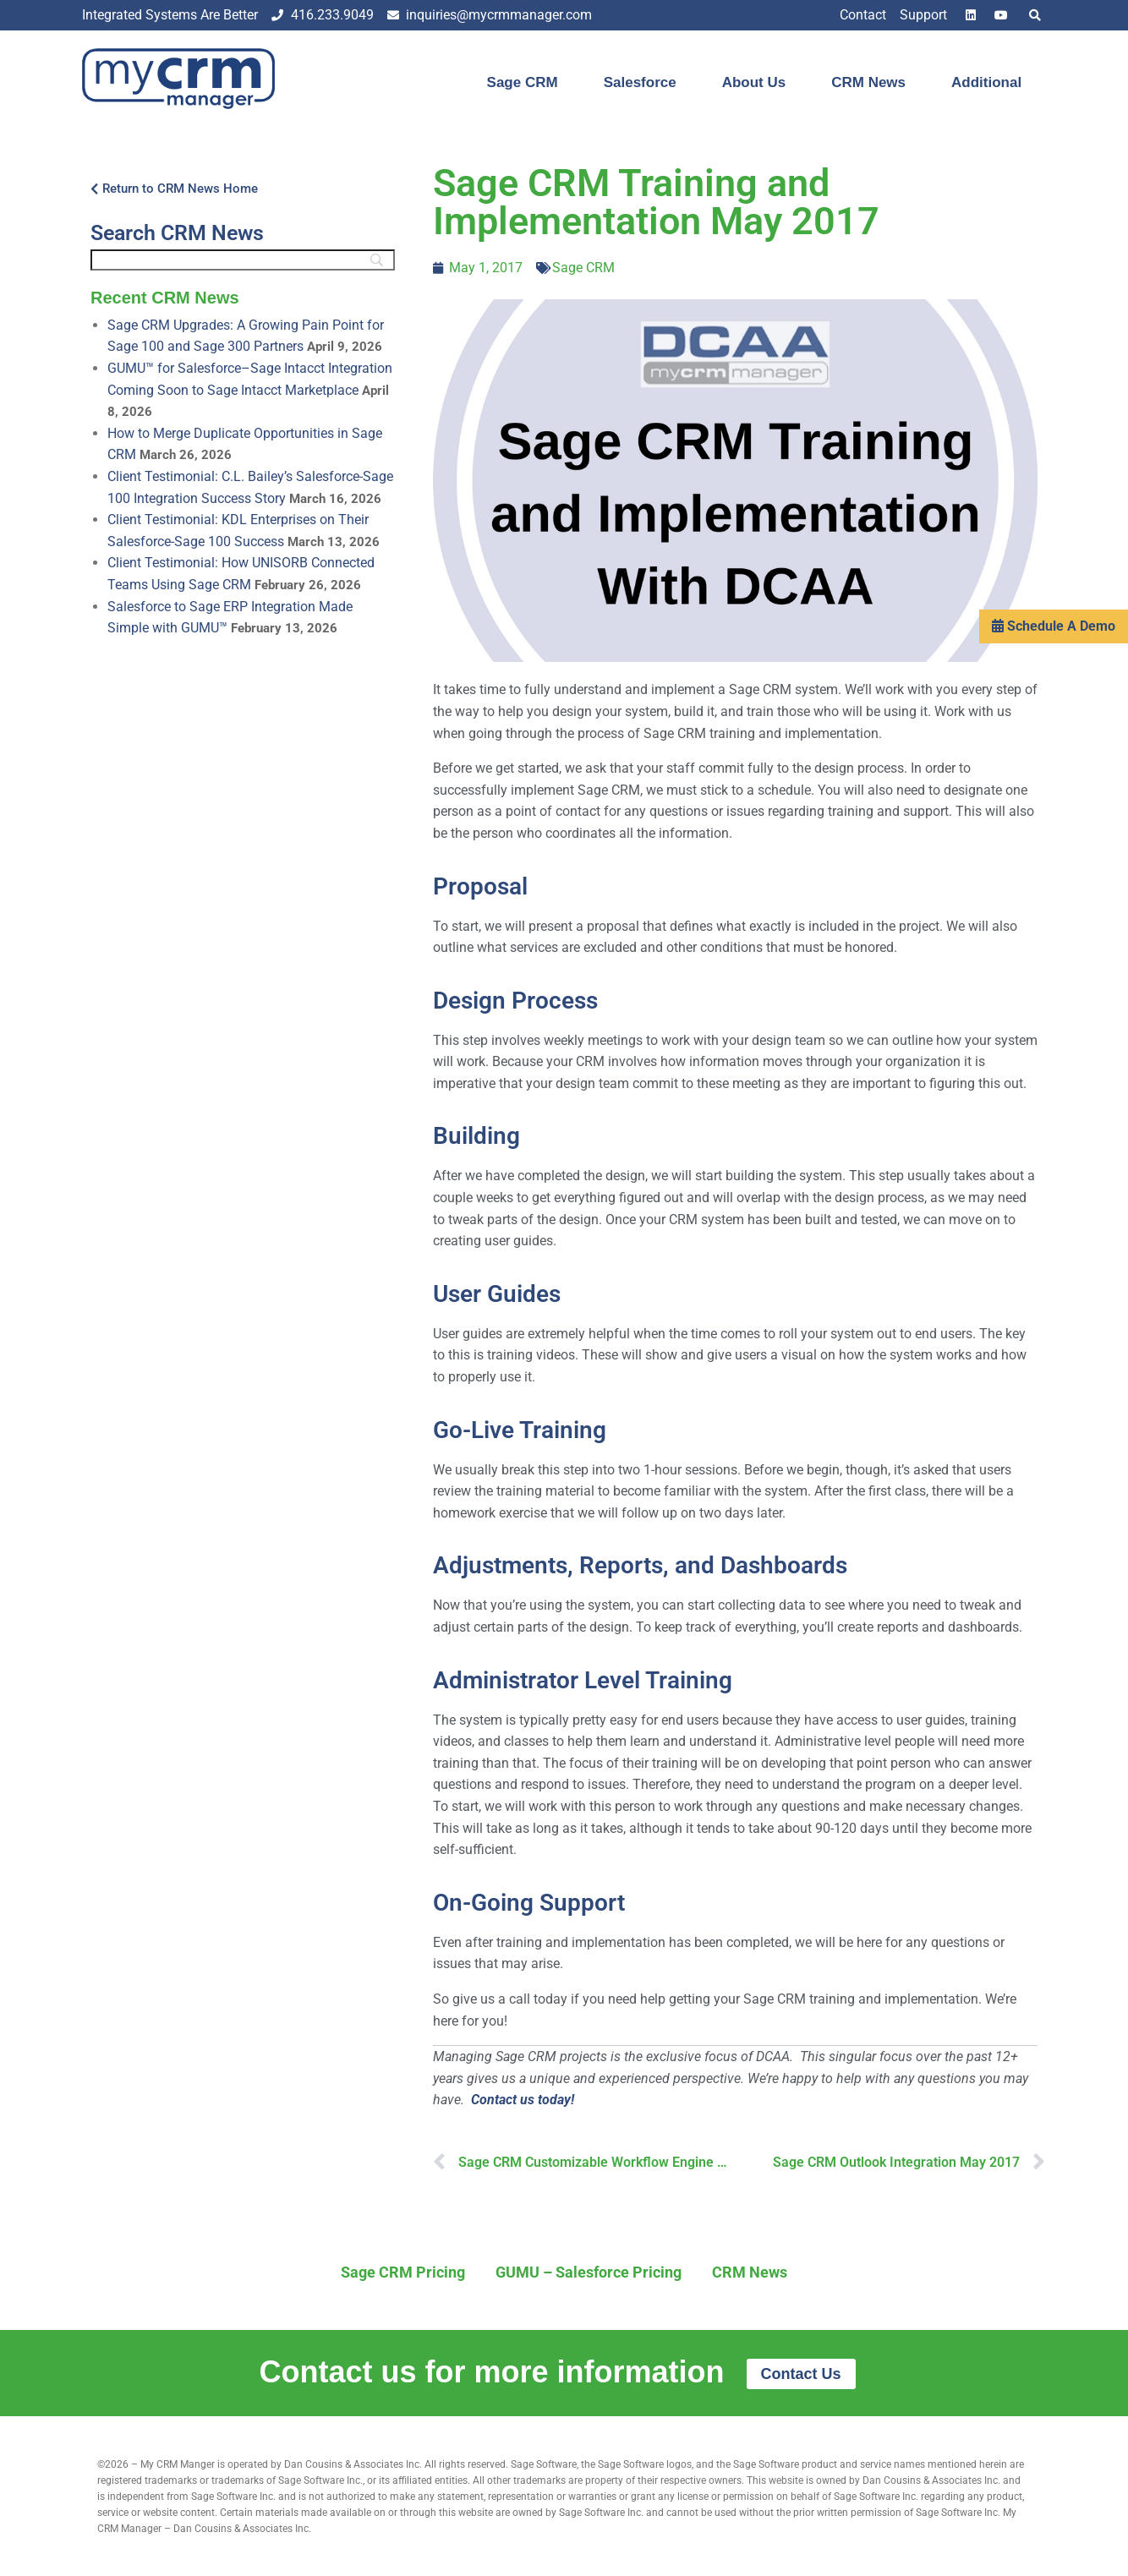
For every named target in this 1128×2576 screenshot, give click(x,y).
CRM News (868, 82)
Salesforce (640, 82)
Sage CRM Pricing (403, 2272)
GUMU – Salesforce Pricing (589, 2272)
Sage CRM (522, 82)
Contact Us (801, 2373)
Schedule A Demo (1053, 661)
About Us (754, 82)
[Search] (242, 260)
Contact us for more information (495, 2371)
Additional (986, 82)
